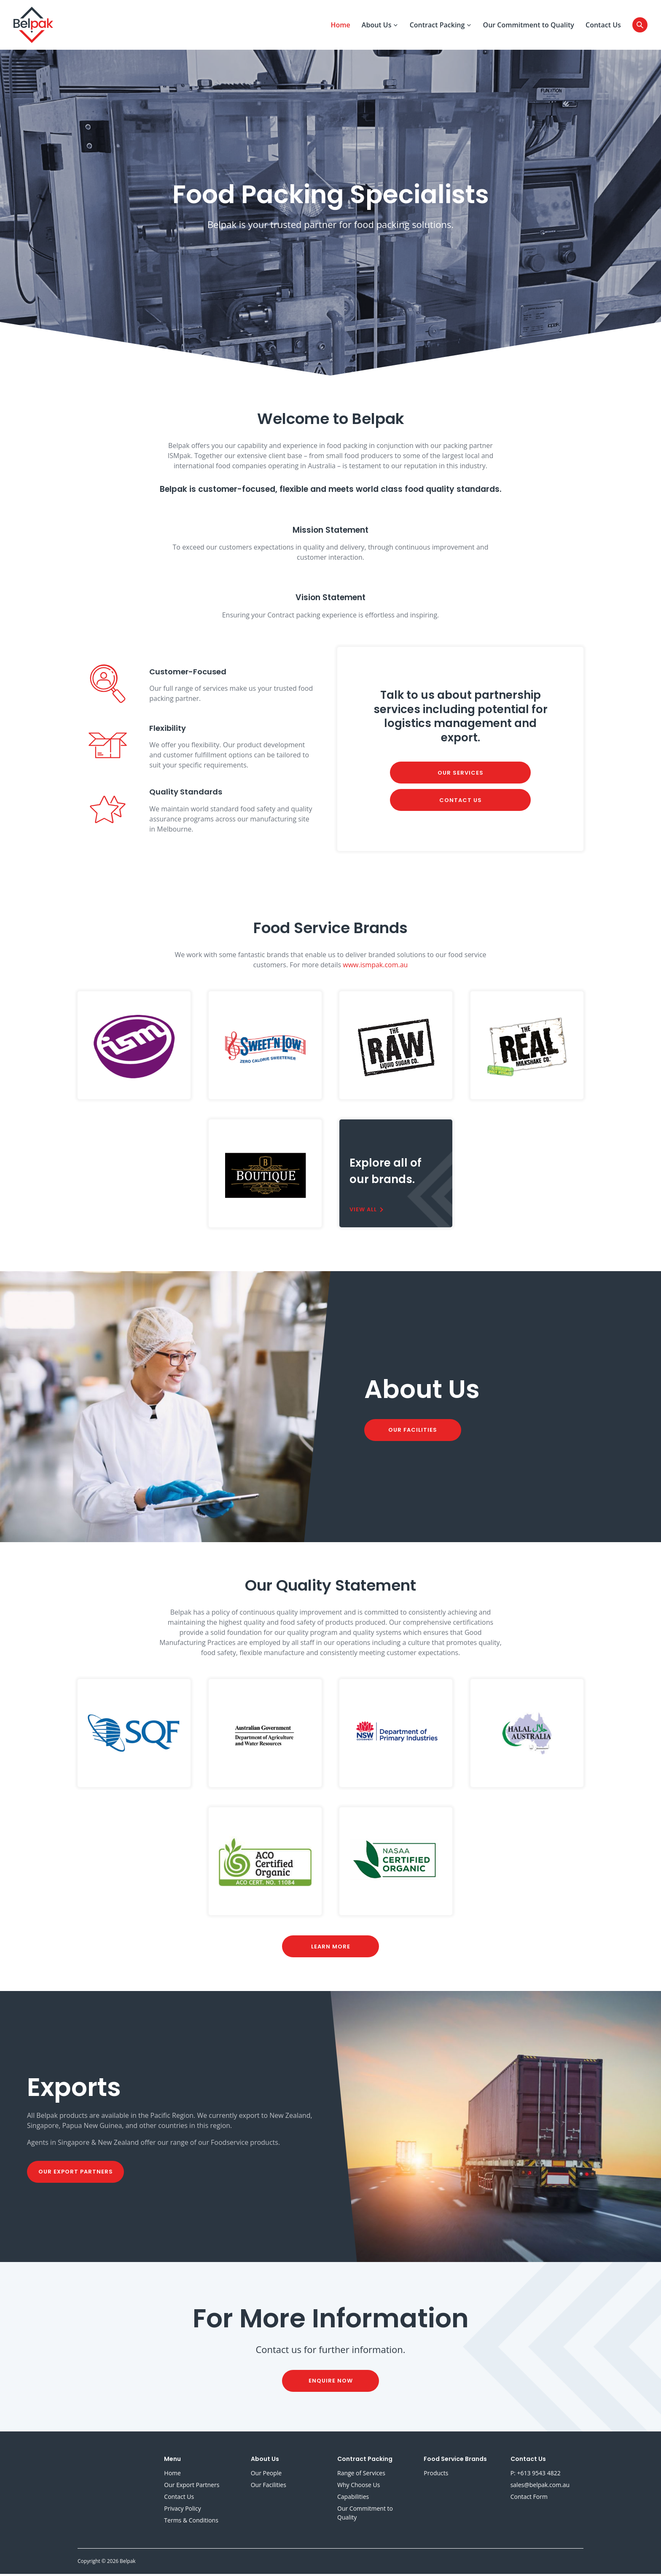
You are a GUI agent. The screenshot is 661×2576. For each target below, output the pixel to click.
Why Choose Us (358, 2487)
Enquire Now (331, 2383)
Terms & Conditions (191, 2522)
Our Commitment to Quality (528, 25)
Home (340, 25)
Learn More (330, 1948)
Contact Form (529, 2499)
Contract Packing (441, 25)
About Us (380, 25)
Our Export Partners (75, 2174)
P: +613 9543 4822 (536, 2475)
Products (436, 2475)
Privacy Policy (182, 2510)
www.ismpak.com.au (375, 966)
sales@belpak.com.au (540, 2487)
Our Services (461, 774)
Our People (266, 2475)
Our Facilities (412, 1432)
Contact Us (603, 25)
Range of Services (361, 2475)
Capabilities (353, 2499)
